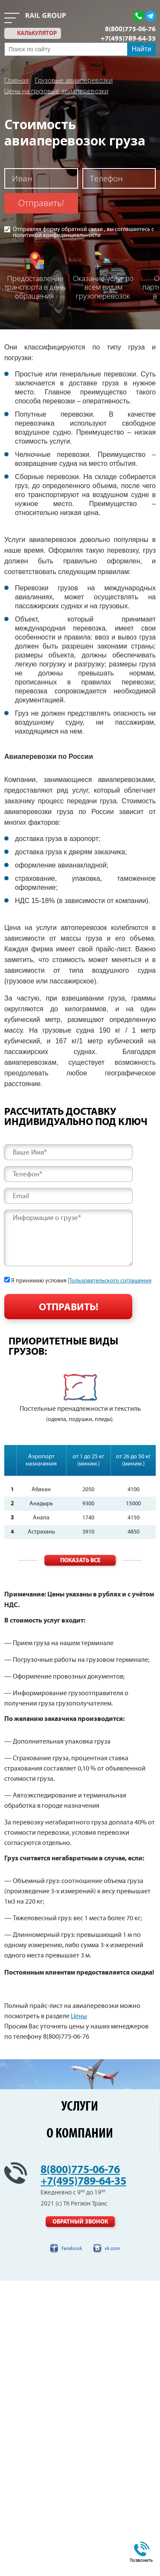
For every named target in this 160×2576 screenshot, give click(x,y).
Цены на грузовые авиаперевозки (56, 90)
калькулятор (37, 33)
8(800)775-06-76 (130, 29)
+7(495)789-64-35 (128, 38)
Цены (79, 2016)
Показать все (80, 1560)
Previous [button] (5, 1402)
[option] (80, 1399)
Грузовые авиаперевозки (74, 80)
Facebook (71, 2248)
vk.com (112, 2248)
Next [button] (155, 1402)
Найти (141, 49)
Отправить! (41, 203)
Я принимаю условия (81, 1280)
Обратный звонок (80, 2221)
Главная (16, 80)
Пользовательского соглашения (109, 1280)
